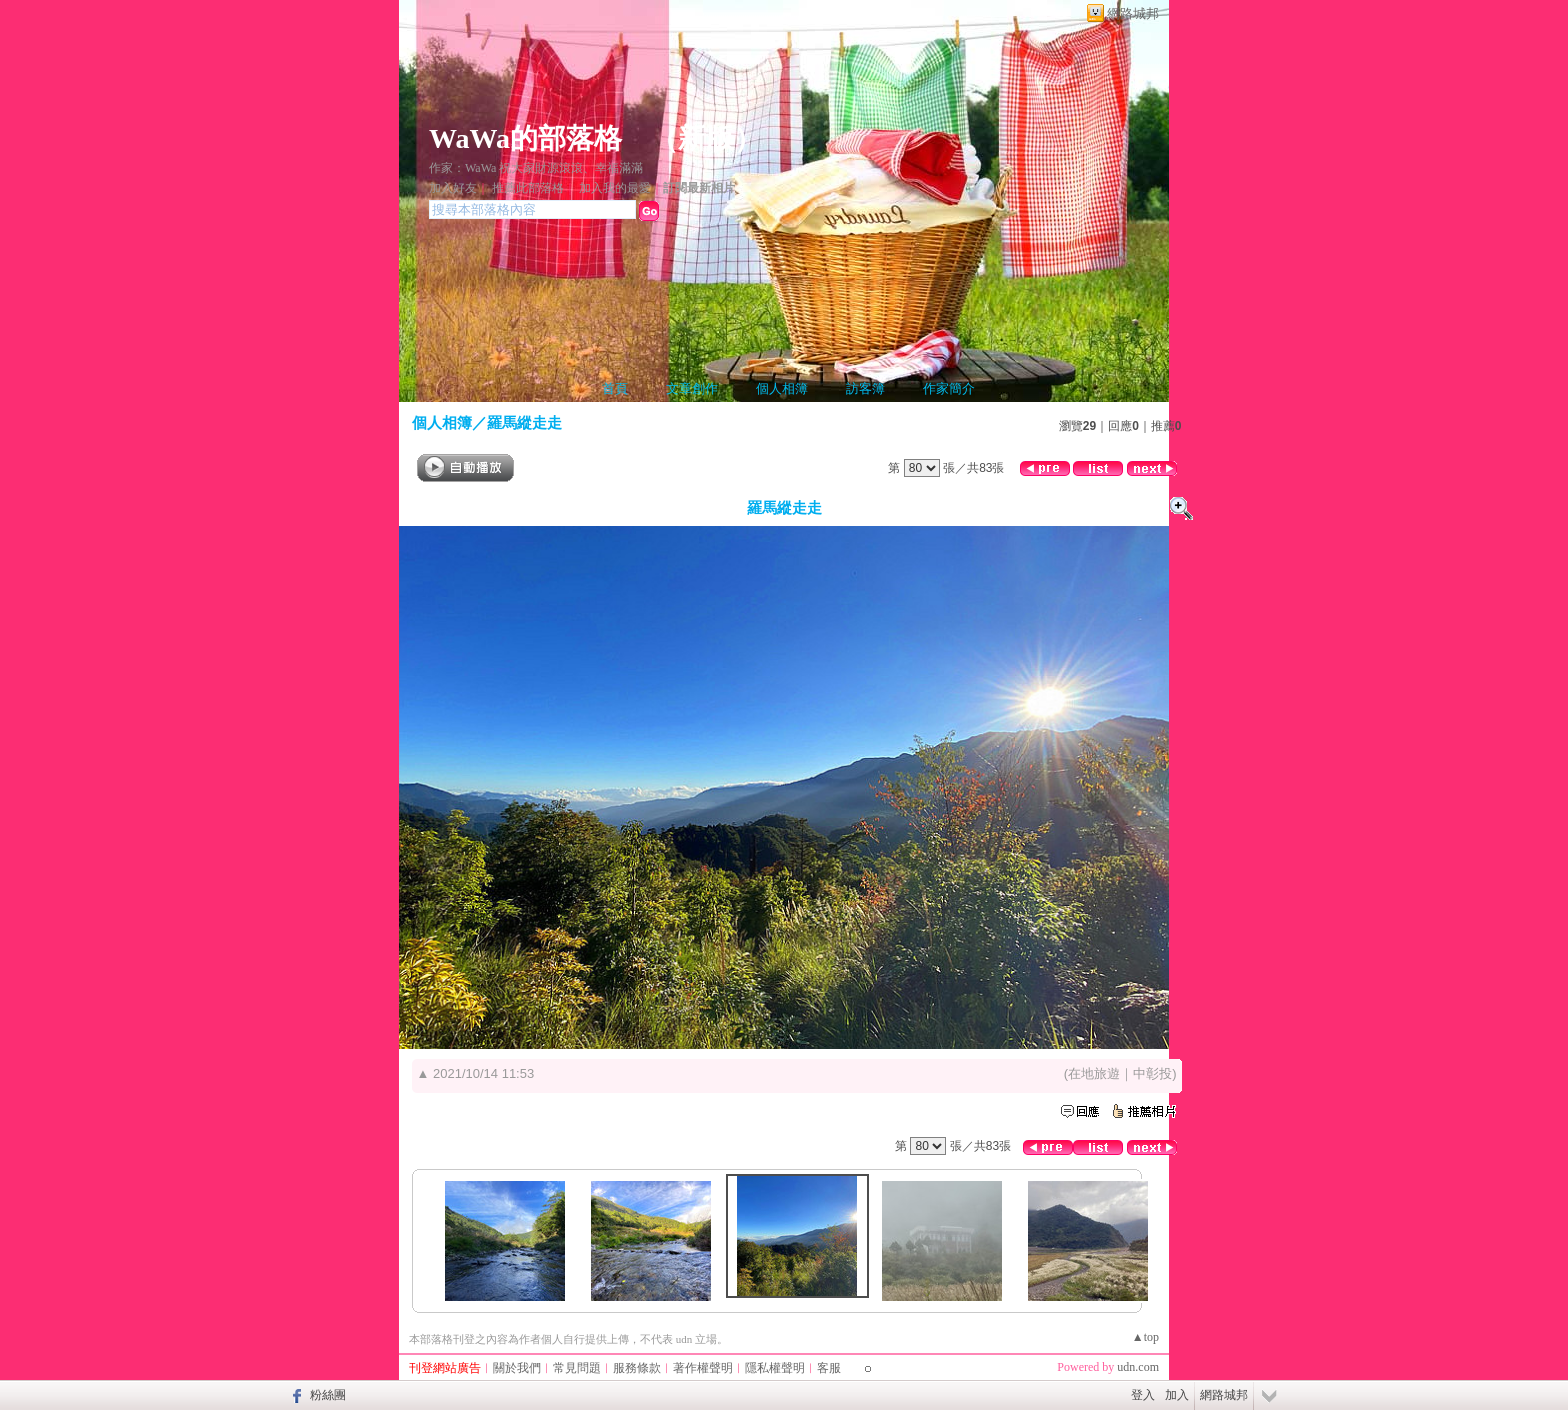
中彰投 (1152, 1073)
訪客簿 (865, 388)
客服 (829, 1368)
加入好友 (453, 188)
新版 (706, 138)
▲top (1145, 1337)
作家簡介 (949, 388)
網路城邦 (1133, 13)
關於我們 (517, 1368)
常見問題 (577, 1368)
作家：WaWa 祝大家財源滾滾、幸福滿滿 (536, 168)
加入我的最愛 (615, 188)
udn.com (1138, 1367)
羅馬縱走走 (524, 422)
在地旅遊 (1094, 1073)
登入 (1143, 1395)
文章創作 (692, 388)
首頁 (615, 388)
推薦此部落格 (528, 188)
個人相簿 (782, 388)
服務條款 (637, 1368)
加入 (1177, 1395)
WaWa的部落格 (525, 138)
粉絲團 (328, 1395)
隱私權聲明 (775, 1368)
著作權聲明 (703, 1368)
